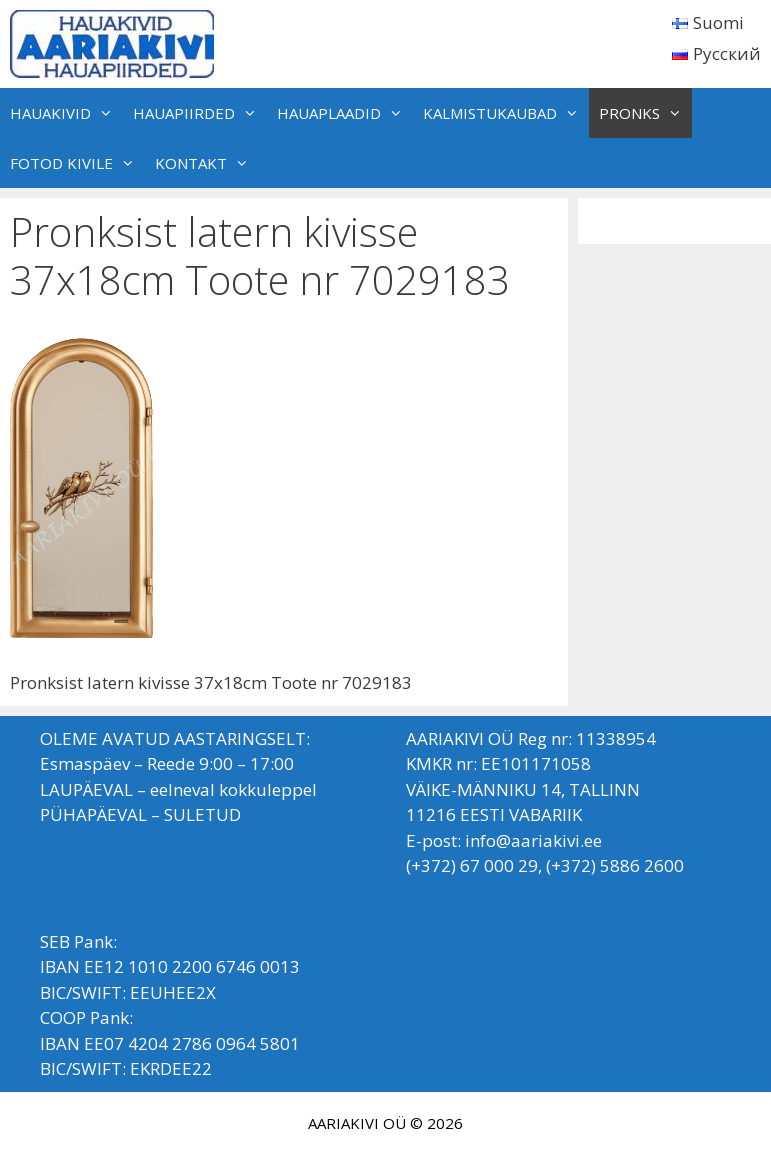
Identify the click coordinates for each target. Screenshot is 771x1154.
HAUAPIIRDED (200, 113)
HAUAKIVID (66, 113)
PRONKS (645, 113)
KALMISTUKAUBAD (506, 113)
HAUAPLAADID (345, 113)
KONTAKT (207, 163)
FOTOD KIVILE (77, 163)
